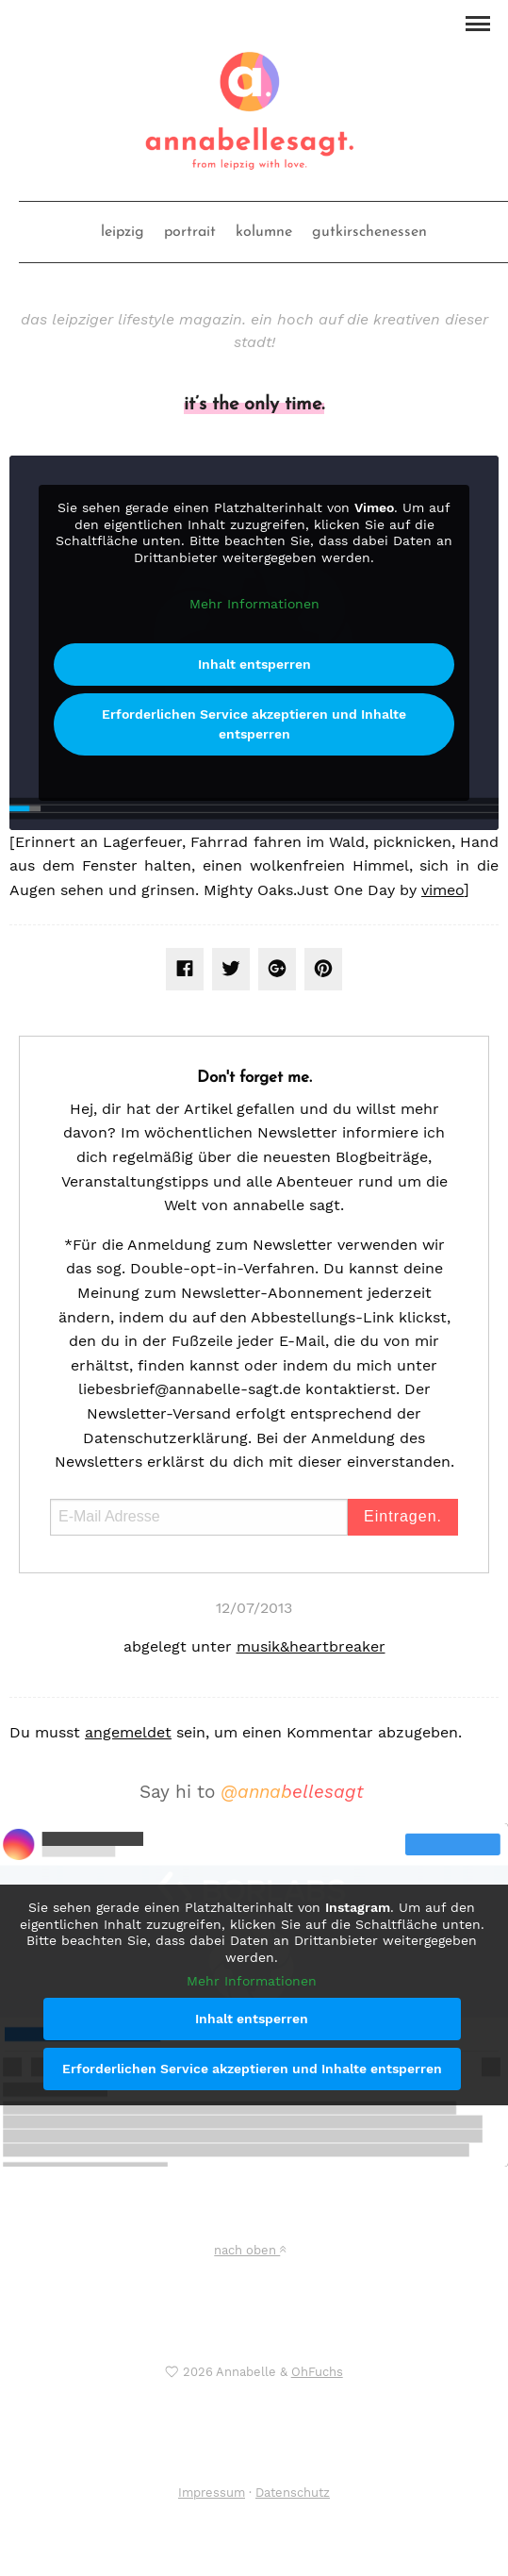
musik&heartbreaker (311, 1646)
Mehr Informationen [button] (254, 603)
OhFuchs (317, 2372)
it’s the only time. (254, 404)
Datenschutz (292, 2492)
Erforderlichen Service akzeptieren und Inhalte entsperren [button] (254, 723)
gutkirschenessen (369, 232)
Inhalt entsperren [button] (254, 663)
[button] (477, 21)
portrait (190, 232)
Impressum (211, 2492)
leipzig (122, 232)
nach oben (250, 2250)
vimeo (442, 890)
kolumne (264, 232)
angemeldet (128, 1732)
